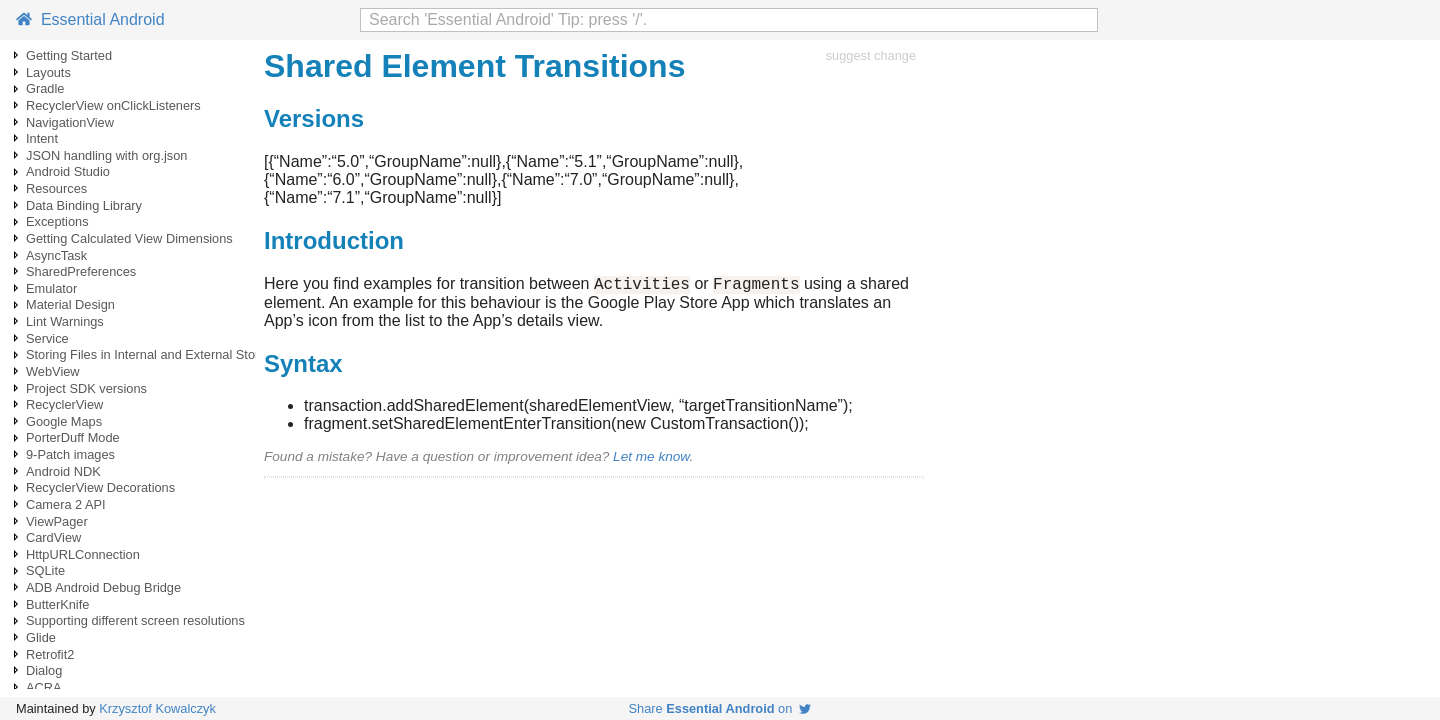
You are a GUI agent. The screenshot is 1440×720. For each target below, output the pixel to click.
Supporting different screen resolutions (135, 620)
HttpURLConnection (83, 554)
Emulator (51, 288)
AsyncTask (56, 255)
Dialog (44, 670)
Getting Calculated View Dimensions (129, 238)
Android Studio (68, 171)
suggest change (871, 55)
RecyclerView (64, 404)
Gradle (45, 88)
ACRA (44, 687)
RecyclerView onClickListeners (113, 105)
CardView (53, 537)
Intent (42, 138)
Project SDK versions (86, 388)
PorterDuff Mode (73, 437)
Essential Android (90, 19)
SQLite (45, 570)
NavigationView (70, 122)
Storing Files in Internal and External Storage (153, 354)
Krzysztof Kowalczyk (157, 708)
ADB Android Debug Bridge (103, 587)
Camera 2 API (66, 504)
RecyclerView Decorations (100, 487)
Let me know (651, 459)
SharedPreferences (81, 271)
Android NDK (63, 471)
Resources (56, 188)
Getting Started (69, 55)
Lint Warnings (65, 321)
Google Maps (64, 421)
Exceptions (57, 221)
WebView (53, 371)
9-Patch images (70, 454)
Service (47, 338)
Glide (41, 637)
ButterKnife (57, 604)
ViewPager (57, 521)
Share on (720, 708)
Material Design (70, 304)
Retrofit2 (50, 654)
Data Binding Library (84, 205)
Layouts (48, 72)
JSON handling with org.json (106, 155)
